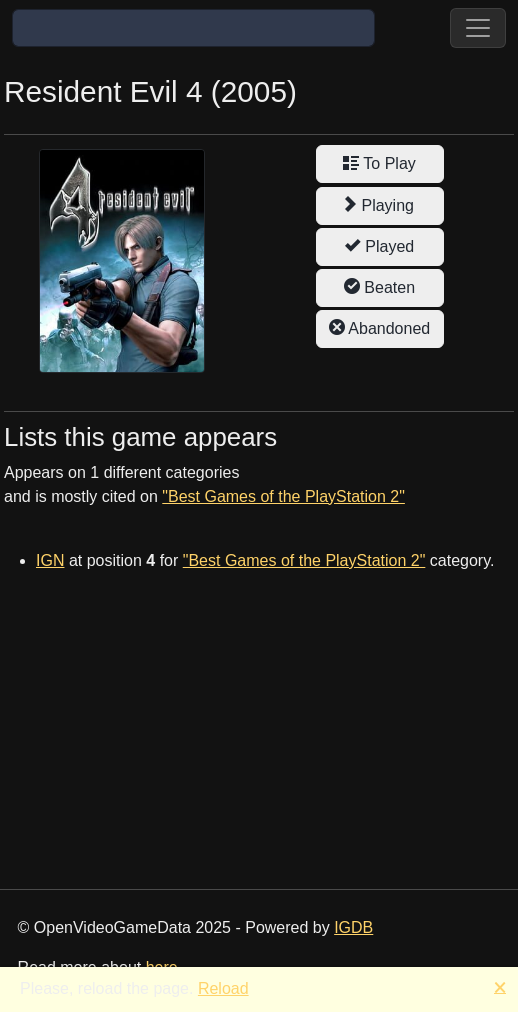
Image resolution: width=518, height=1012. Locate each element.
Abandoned (379, 328)
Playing (379, 205)
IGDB (353, 927)
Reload (223, 988)
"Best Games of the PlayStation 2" (283, 496)
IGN (50, 560)
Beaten (379, 287)
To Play (379, 163)
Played (379, 246)
